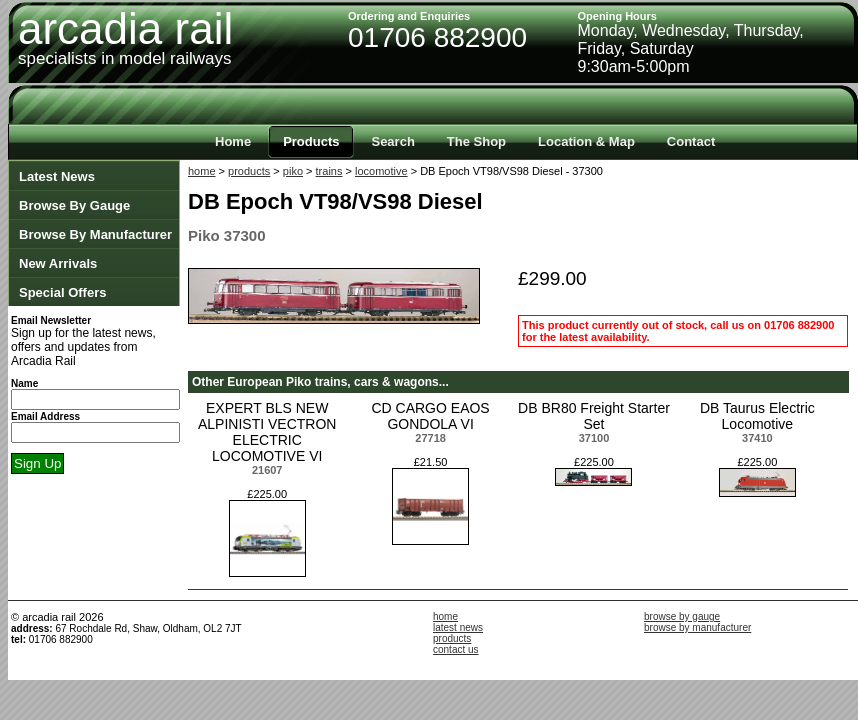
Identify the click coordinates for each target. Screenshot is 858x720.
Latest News (57, 176)
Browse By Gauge (74, 205)
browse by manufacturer (697, 627)
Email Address (45, 416)
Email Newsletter (51, 320)
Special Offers (62, 292)
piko (293, 171)
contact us (456, 649)
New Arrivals (58, 263)
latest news (458, 627)
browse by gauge (682, 616)
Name (24, 383)
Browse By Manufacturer (95, 234)
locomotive (381, 171)
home (202, 171)
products (249, 171)
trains (329, 171)
